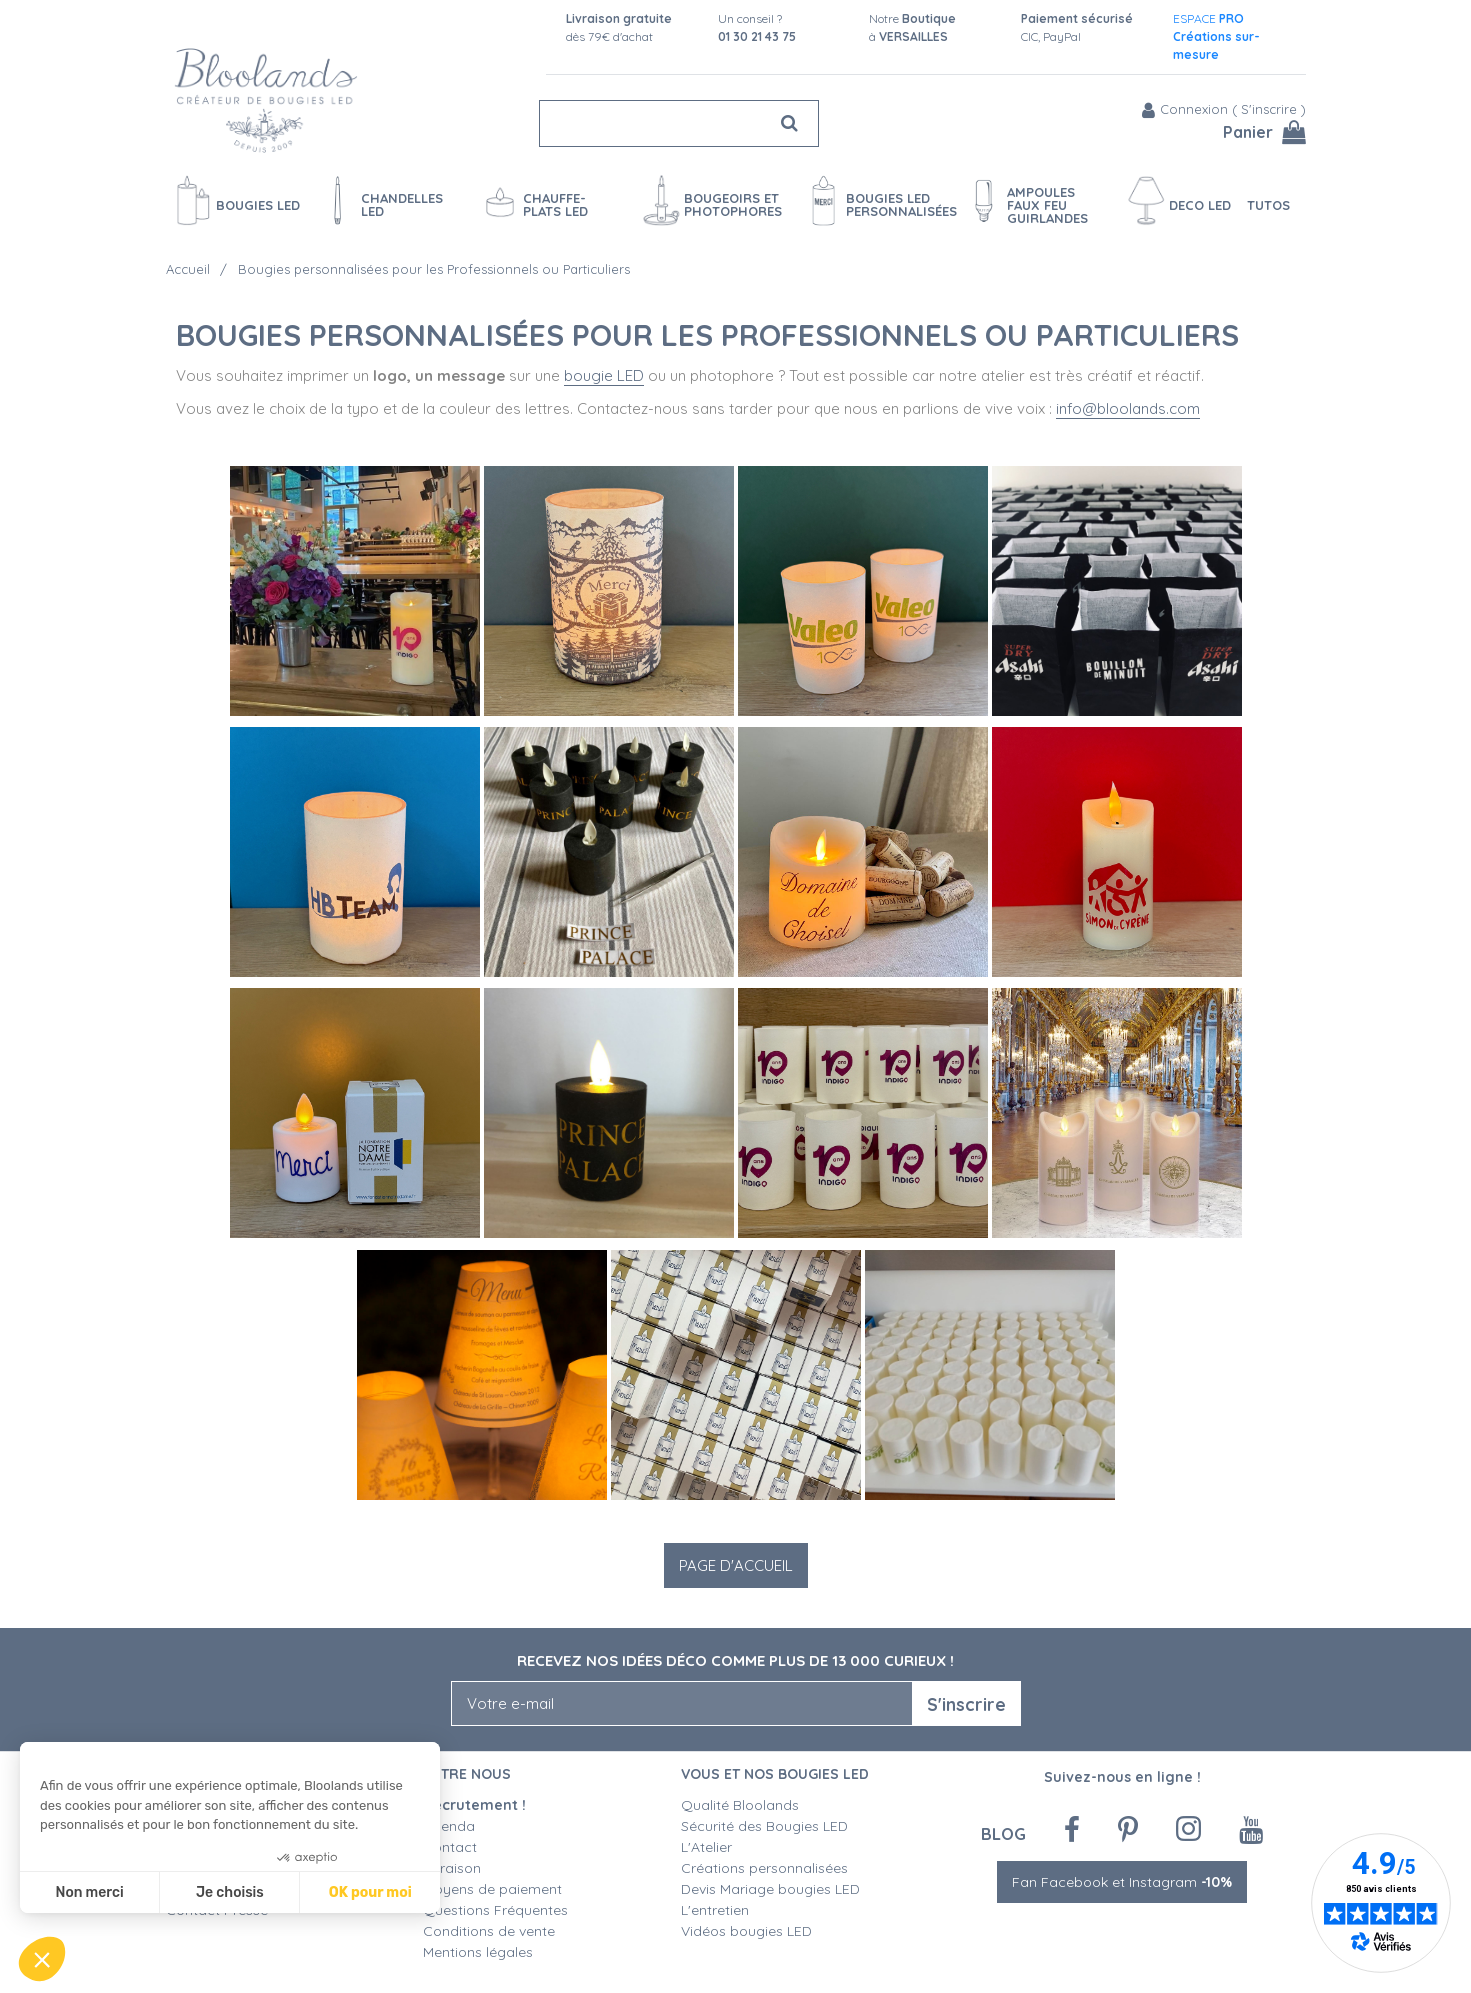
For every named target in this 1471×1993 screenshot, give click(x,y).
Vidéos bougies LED (746, 1931)
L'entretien (715, 1910)
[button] (42, 1959)
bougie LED (604, 375)
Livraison (452, 1868)
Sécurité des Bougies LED (766, 1826)
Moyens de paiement (492, 1889)
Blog (1003, 1833)
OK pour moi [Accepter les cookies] (370, 1892)
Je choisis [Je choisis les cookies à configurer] (230, 1892)
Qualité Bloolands (740, 1805)
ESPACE (1216, 36)
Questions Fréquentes (495, 1910)
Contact (450, 1847)
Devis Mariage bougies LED (770, 1889)
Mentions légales (478, 1952)
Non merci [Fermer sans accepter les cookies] (89, 1892)
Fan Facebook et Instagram (1122, 1882)
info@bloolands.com (1128, 408)
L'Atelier (706, 1847)
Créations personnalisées (764, 1868)
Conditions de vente (489, 1931)
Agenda (449, 1826)
